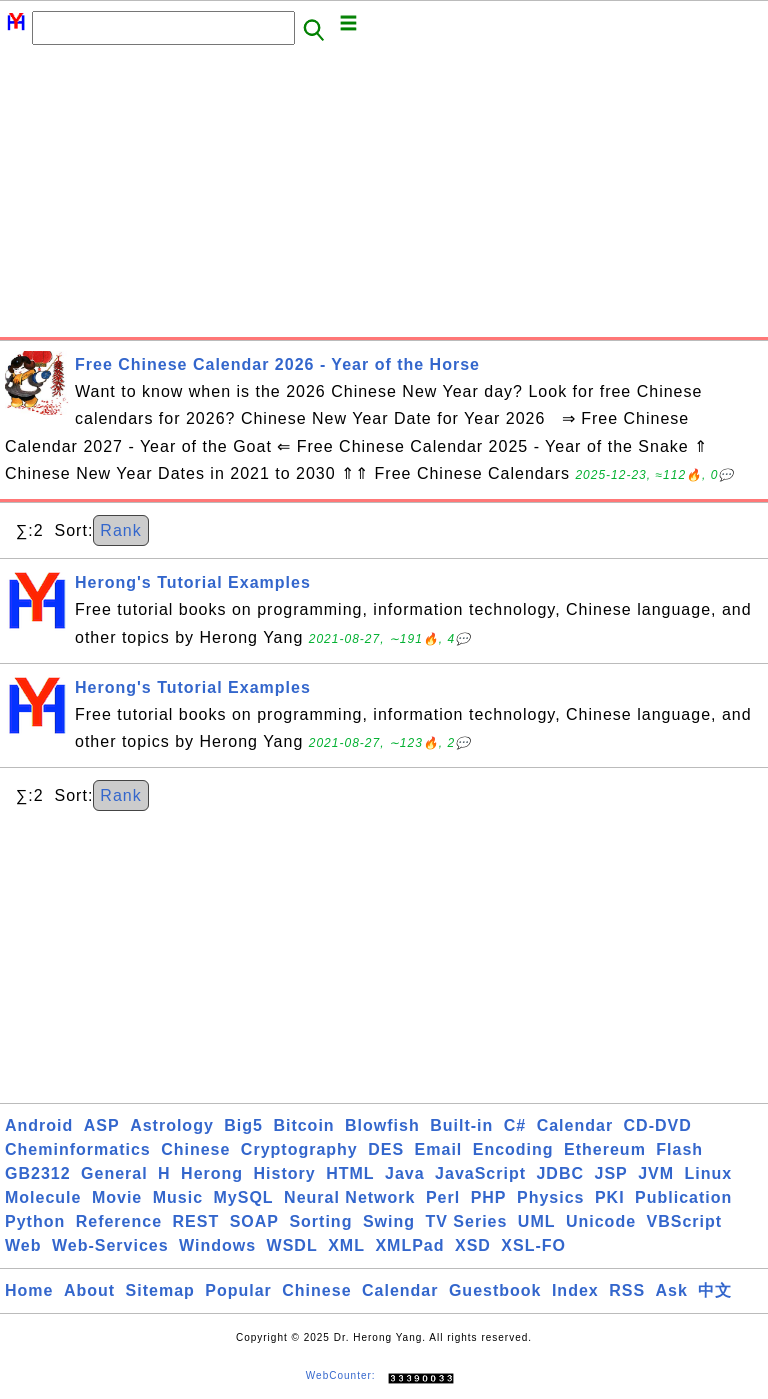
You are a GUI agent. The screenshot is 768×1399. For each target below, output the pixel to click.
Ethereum (605, 1149)
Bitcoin (303, 1125)
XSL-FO (533, 1245)
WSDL (292, 1245)
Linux (709, 1173)
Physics (550, 1197)
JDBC (560, 1173)
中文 (715, 1290)
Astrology (172, 1125)
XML (346, 1245)
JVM (656, 1173)
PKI (610, 1197)
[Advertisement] (384, 197)
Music (178, 1197)
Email (439, 1149)
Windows (217, 1245)
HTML (350, 1173)
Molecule (43, 1197)
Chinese (195, 1149)
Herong (212, 1173)
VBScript (685, 1221)
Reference (119, 1221)
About (89, 1290)
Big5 (243, 1125)
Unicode (601, 1221)
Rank (120, 530)
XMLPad (409, 1245)
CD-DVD (658, 1125)
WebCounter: (341, 1375)
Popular (238, 1290)
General (114, 1173)
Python (35, 1221)
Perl (443, 1197)
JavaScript (480, 1173)
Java (405, 1173)
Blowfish (382, 1125)
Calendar (575, 1125)
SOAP (254, 1221)
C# (515, 1125)
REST (196, 1221)
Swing (389, 1221)
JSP (610, 1173)
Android (39, 1125)
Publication (683, 1197)
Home (29, 1290)
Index (575, 1290)
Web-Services (110, 1245)
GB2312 (38, 1173)
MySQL (244, 1197)
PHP (489, 1197)
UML (537, 1221)
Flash (679, 1149)
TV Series (466, 1221)
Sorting (320, 1221)
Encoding (513, 1149)
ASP (102, 1125)
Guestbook (495, 1290)
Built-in (461, 1125)
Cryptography (299, 1149)
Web (23, 1245)
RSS (627, 1290)
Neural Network (349, 1197)
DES (386, 1149)
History (285, 1173)
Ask (672, 1290)
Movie (117, 1197)
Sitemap (160, 1290)
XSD (473, 1245)
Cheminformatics (78, 1149)
